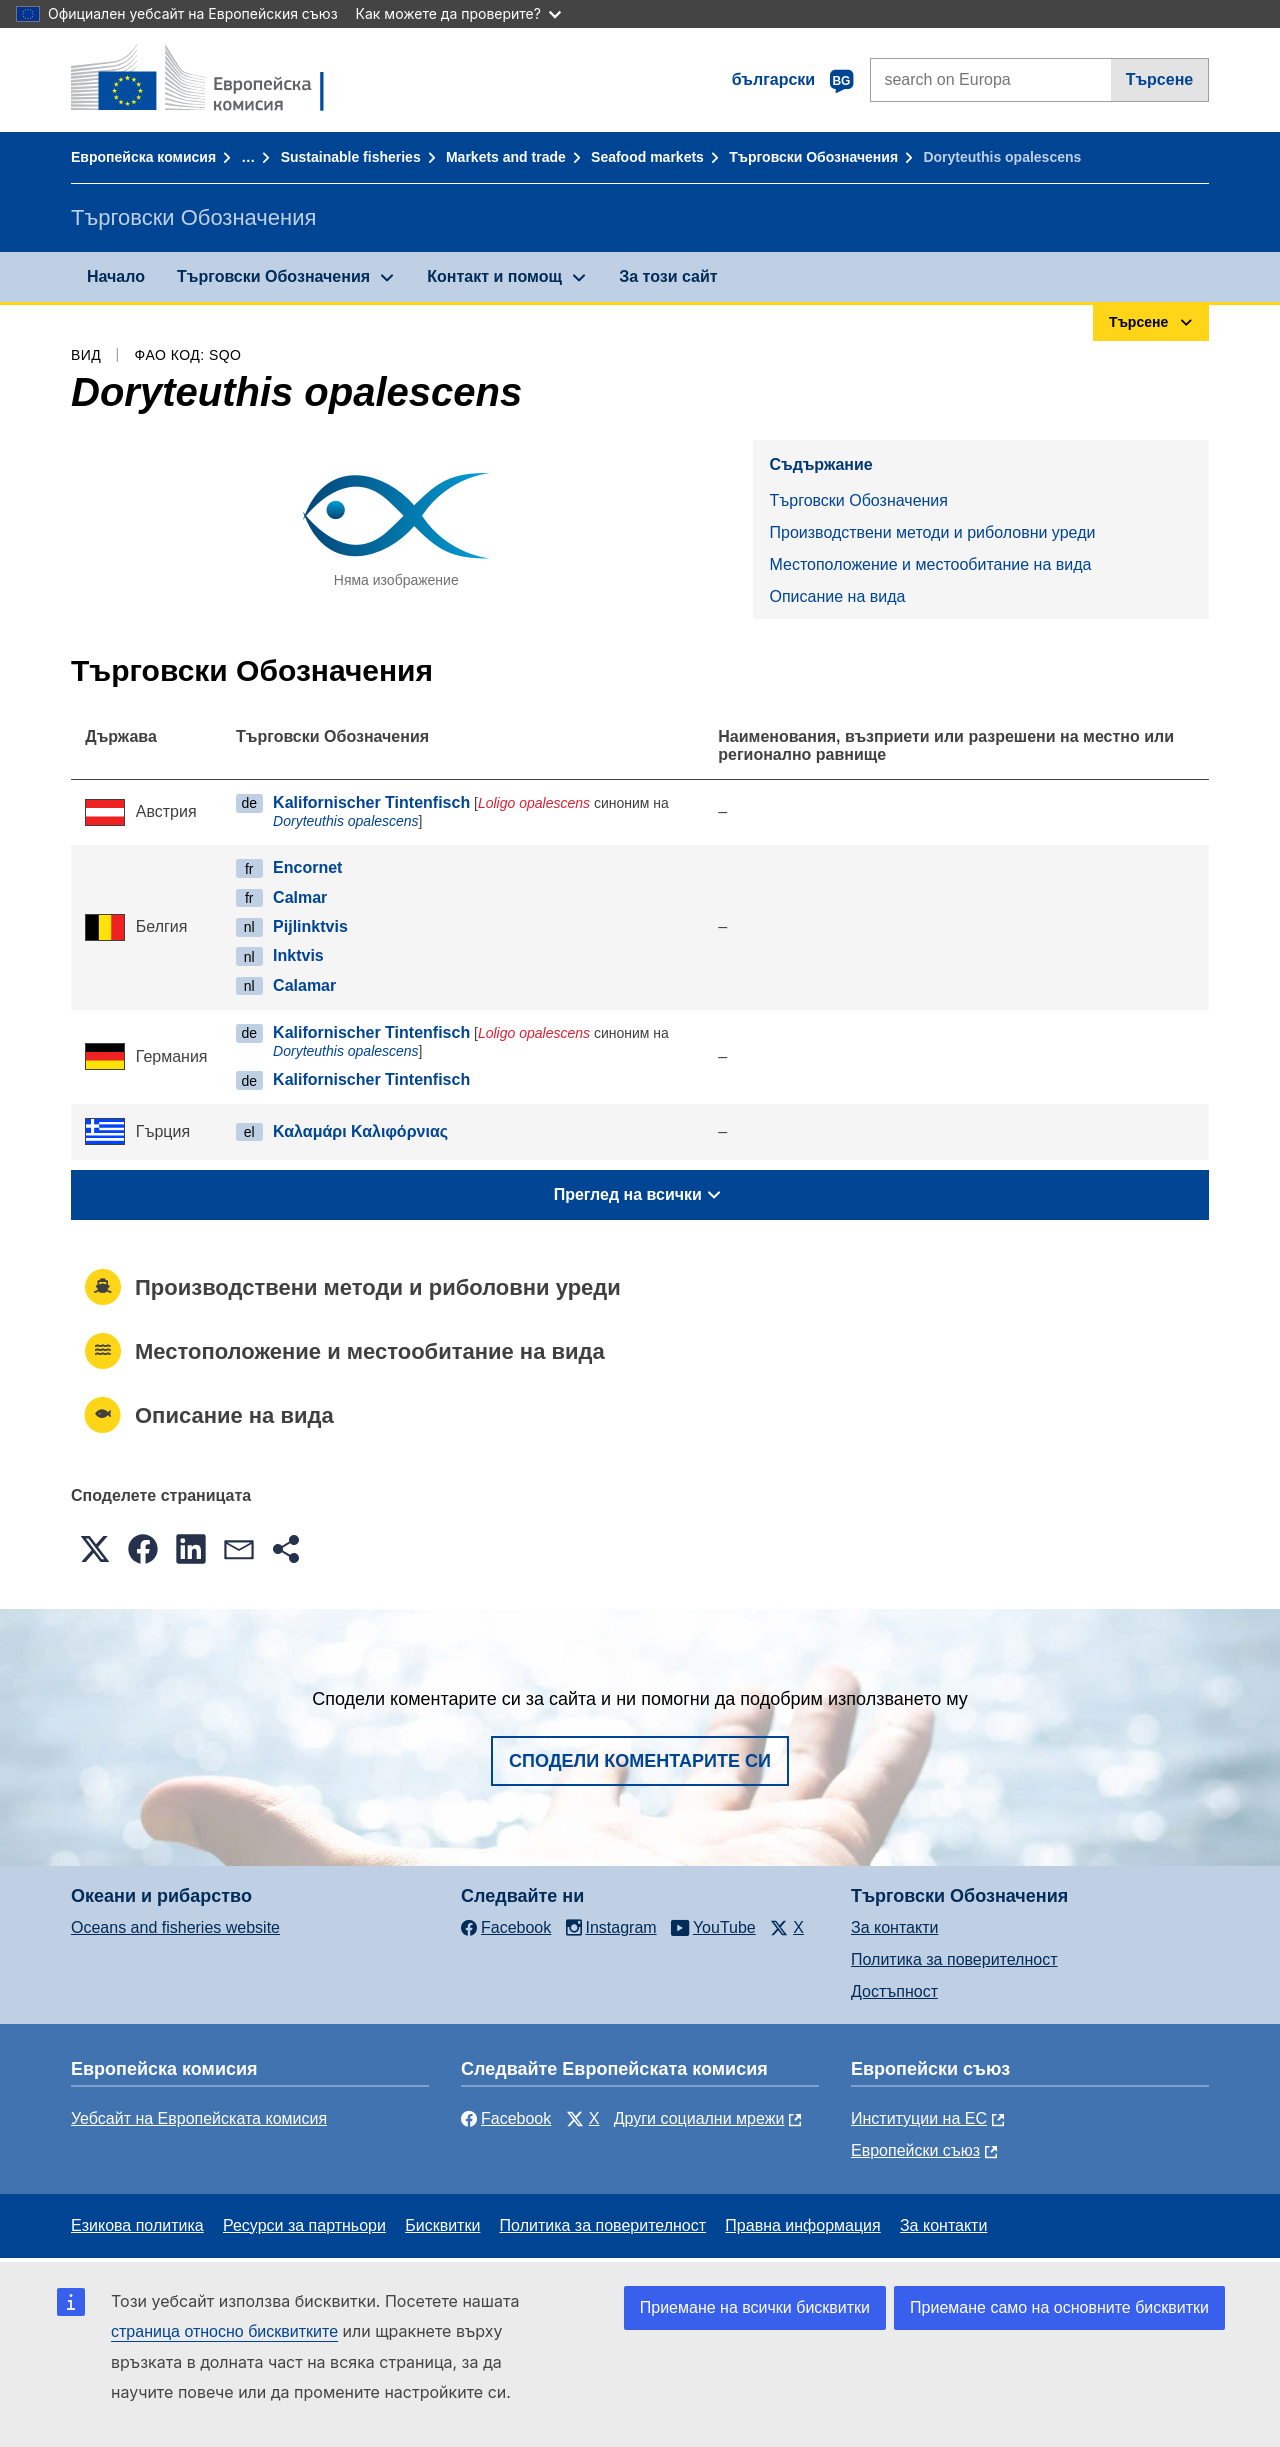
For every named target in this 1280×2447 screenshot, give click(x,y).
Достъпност (894, 1991)
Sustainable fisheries (351, 157)
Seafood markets (647, 157)
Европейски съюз (915, 2150)
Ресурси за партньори (304, 2225)
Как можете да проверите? (458, 13)
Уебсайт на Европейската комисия (199, 2118)
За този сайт (668, 276)
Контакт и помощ (494, 276)
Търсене (1160, 79)
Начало (116, 276)
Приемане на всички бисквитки (755, 2307)
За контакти (894, 1927)
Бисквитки (442, 2225)
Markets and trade (506, 157)
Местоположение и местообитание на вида (930, 564)
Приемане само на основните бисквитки (1059, 2307)
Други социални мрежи (699, 2118)
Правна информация (802, 2225)
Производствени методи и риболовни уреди (932, 532)
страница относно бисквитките (224, 2331)
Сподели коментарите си (640, 1761)
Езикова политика (137, 2225)
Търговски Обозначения (813, 157)
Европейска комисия (143, 157)
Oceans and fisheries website (175, 1927)
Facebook (506, 2118)
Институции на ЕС (919, 2118)
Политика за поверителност (954, 1959)
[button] (95, 1549)
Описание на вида (837, 596)
